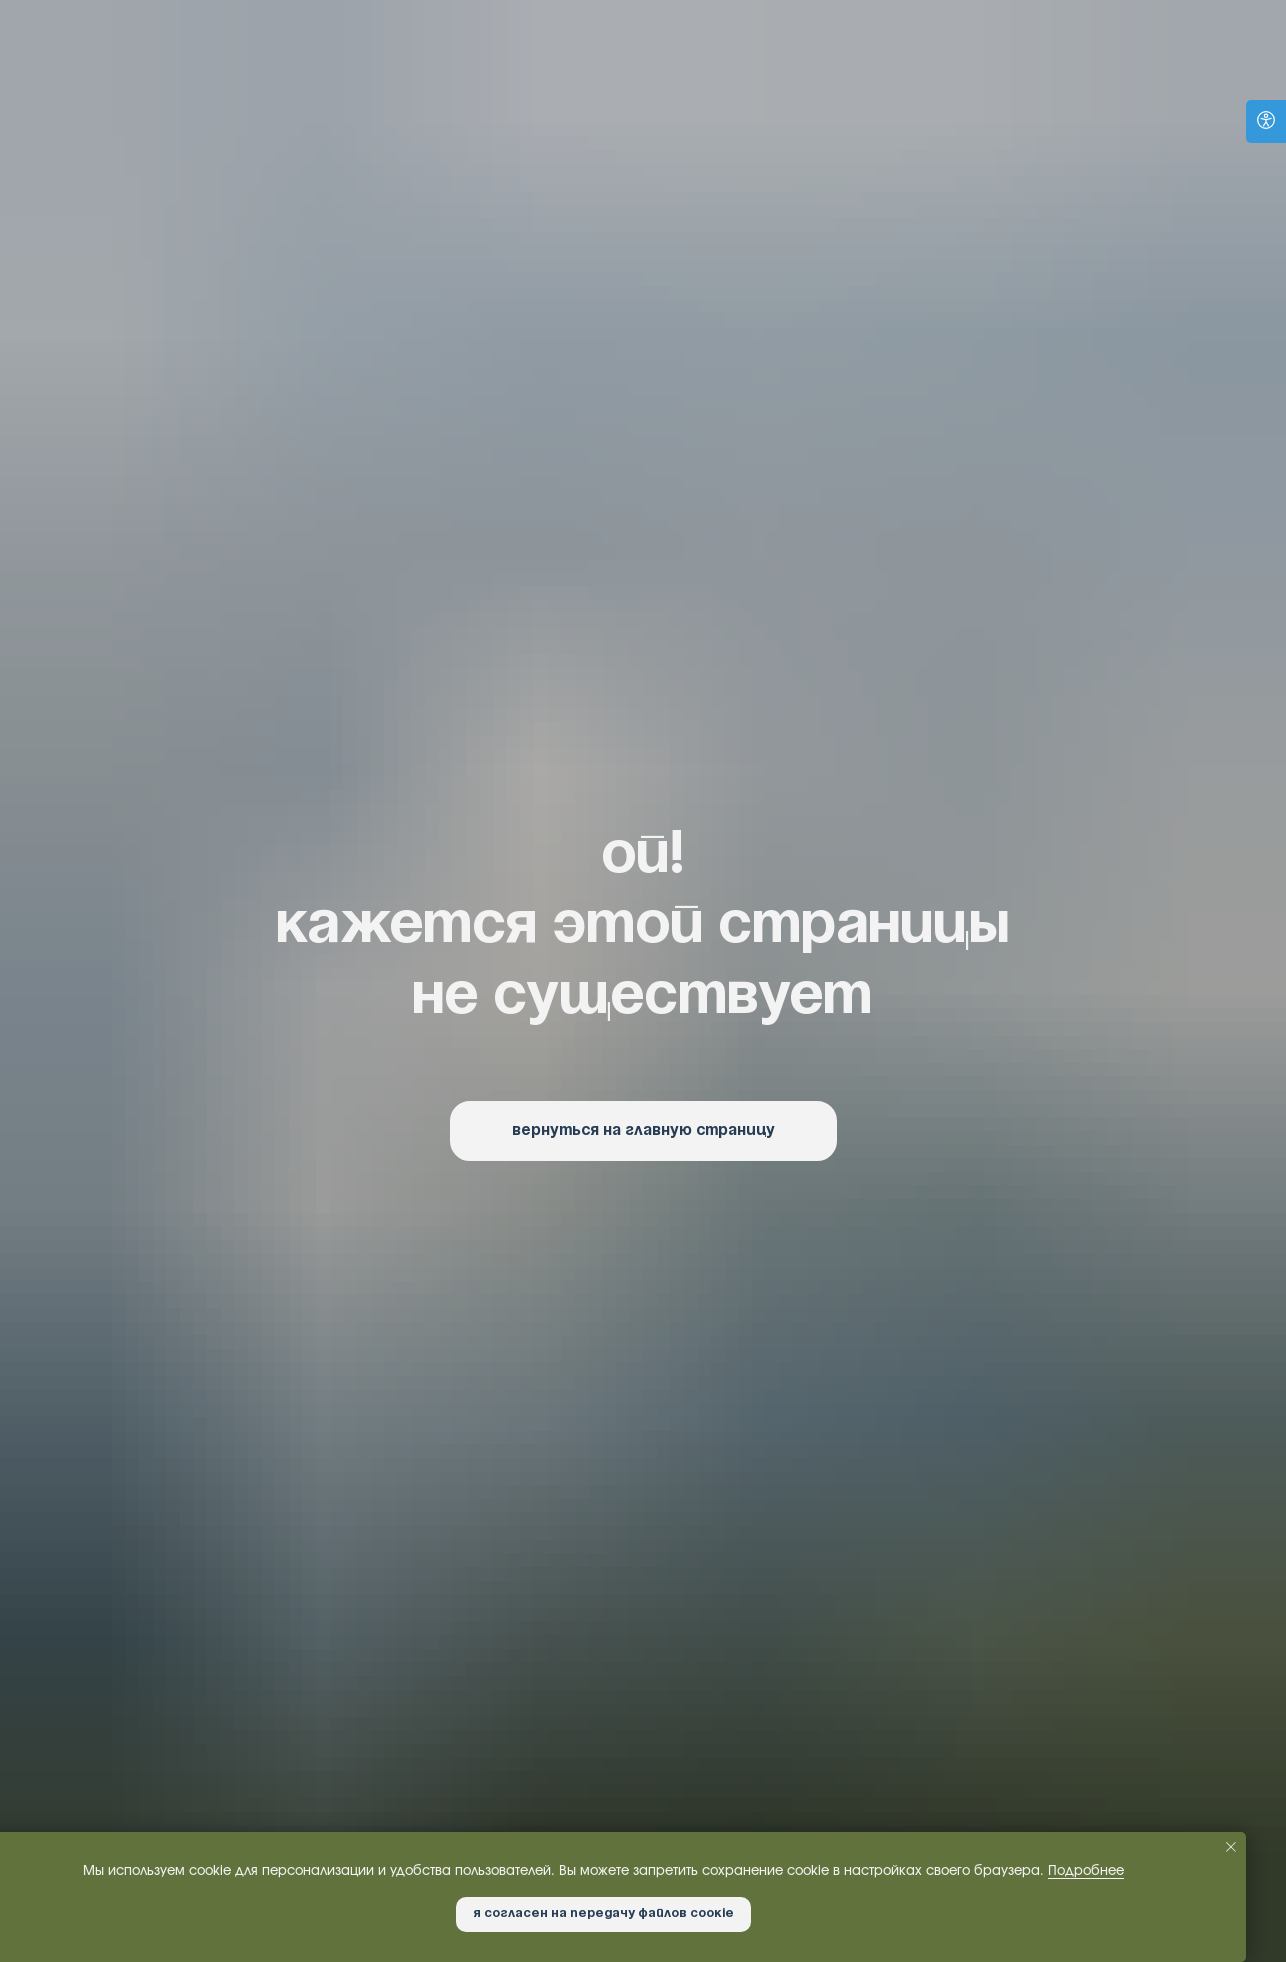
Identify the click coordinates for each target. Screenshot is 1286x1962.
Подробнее (1086, 1871)
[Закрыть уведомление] (1231, 1847)
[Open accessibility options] (1266, 121)
